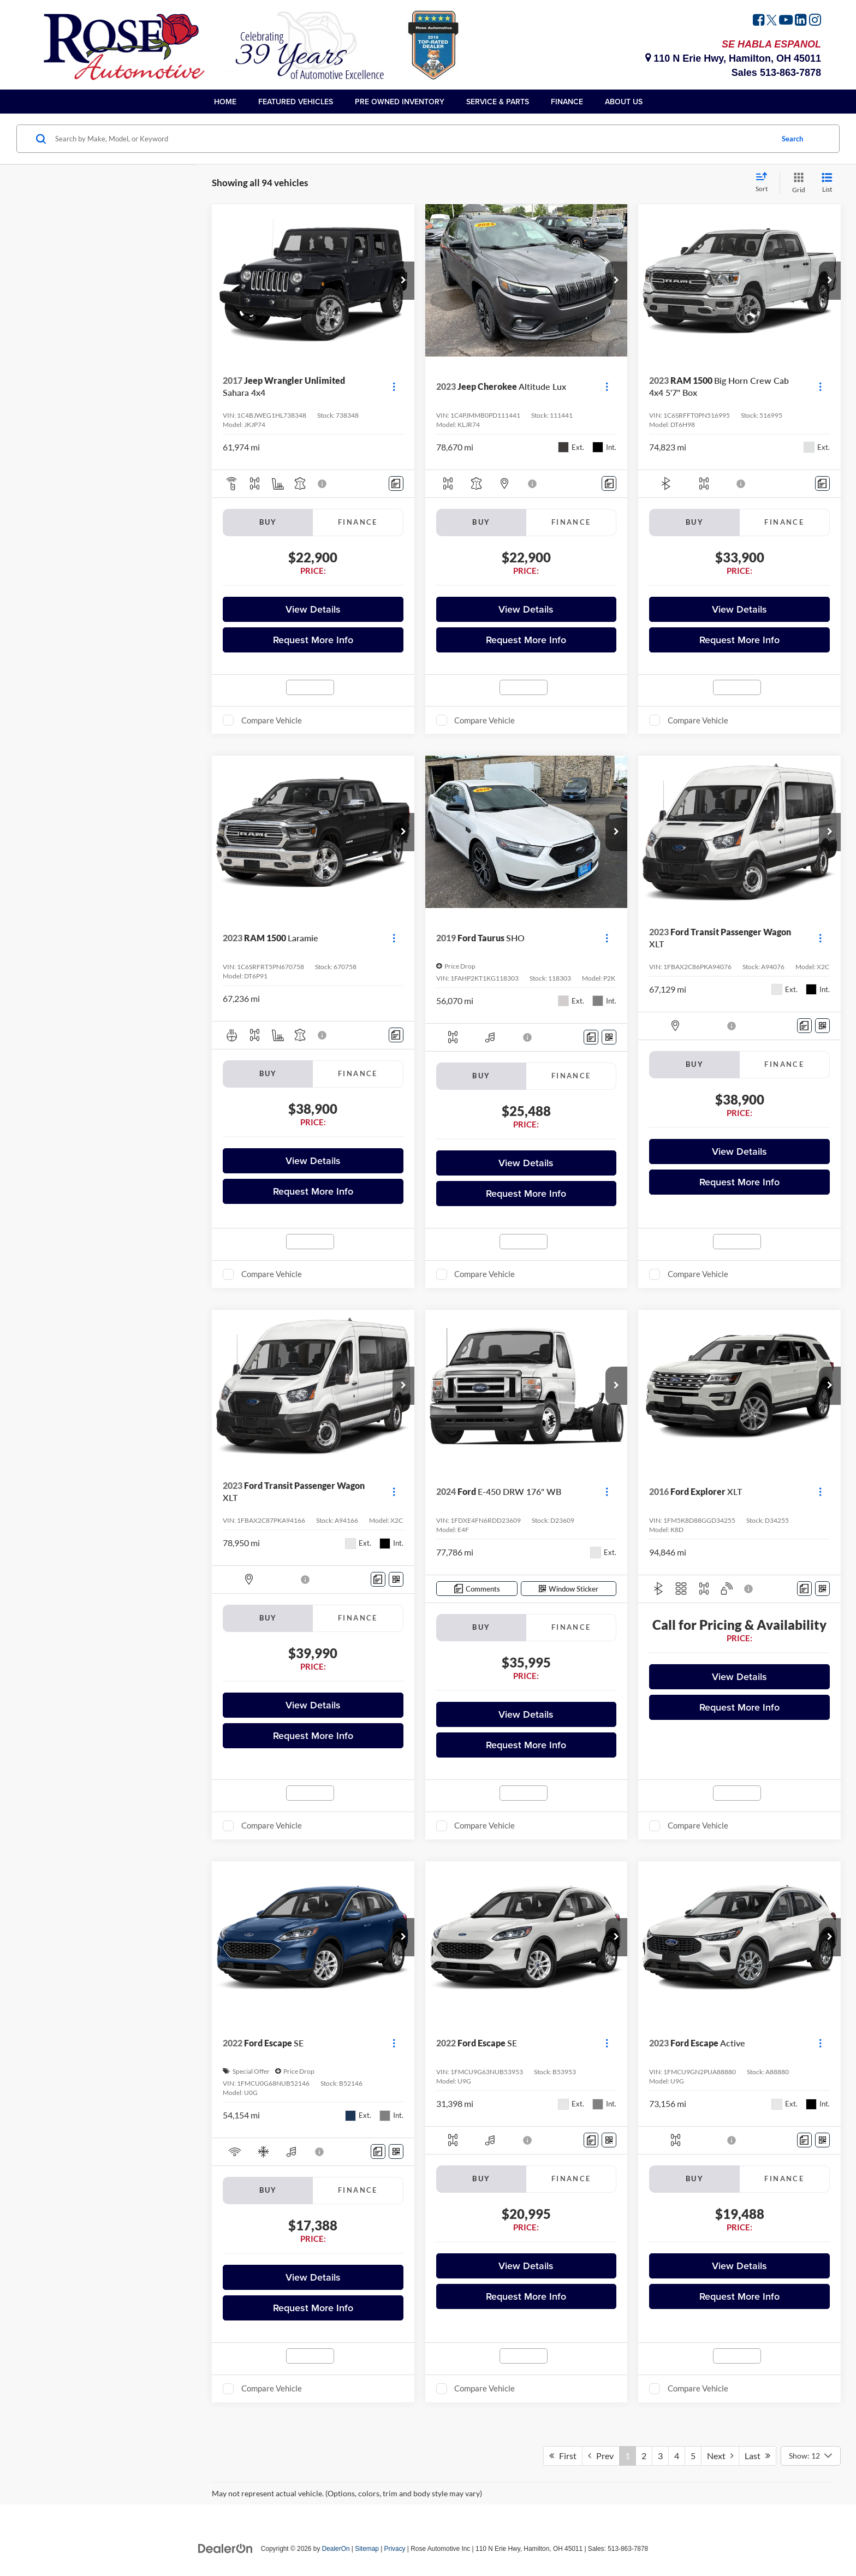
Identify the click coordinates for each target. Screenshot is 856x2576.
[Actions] (393, 386)
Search (792, 138)
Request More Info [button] (313, 639)
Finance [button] (567, 101)
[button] (403, 281)
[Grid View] (796, 183)
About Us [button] (624, 101)
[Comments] (396, 483)
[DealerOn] (225, 2548)
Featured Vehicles (295, 101)
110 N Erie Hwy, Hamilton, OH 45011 (733, 58)
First (562, 2455)
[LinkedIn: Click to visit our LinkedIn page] (801, 21)
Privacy (395, 2549)
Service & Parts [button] (497, 101)
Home (225, 101)
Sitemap (367, 2549)
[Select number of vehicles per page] (811, 2456)
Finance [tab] (358, 522)
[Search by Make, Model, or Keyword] (412, 139)
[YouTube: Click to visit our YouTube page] (786, 21)
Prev (601, 2455)
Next (720, 2455)
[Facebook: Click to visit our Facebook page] (759, 21)
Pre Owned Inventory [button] (399, 101)
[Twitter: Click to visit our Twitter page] (771, 21)
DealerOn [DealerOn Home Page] (336, 2549)
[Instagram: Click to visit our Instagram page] (815, 21)
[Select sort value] (765, 183)
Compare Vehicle (271, 720)
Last (757, 2455)
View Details (313, 609)
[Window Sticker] (609, 1037)
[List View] (827, 183)
